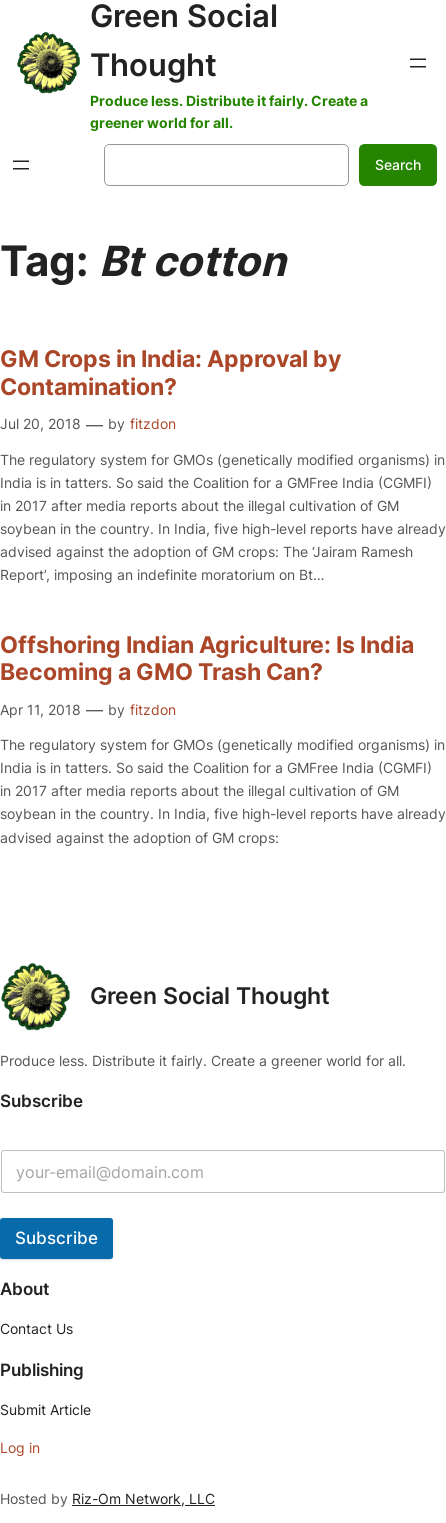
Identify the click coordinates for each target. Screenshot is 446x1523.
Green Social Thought (210, 996)
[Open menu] (418, 63)
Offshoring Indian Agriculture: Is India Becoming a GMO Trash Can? (207, 659)
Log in (20, 1447)
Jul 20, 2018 (40, 423)
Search (398, 164)
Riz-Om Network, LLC (143, 1498)
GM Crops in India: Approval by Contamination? (170, 373)
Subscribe (56, 1238)
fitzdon (153, 423)
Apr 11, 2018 (40, 709)
